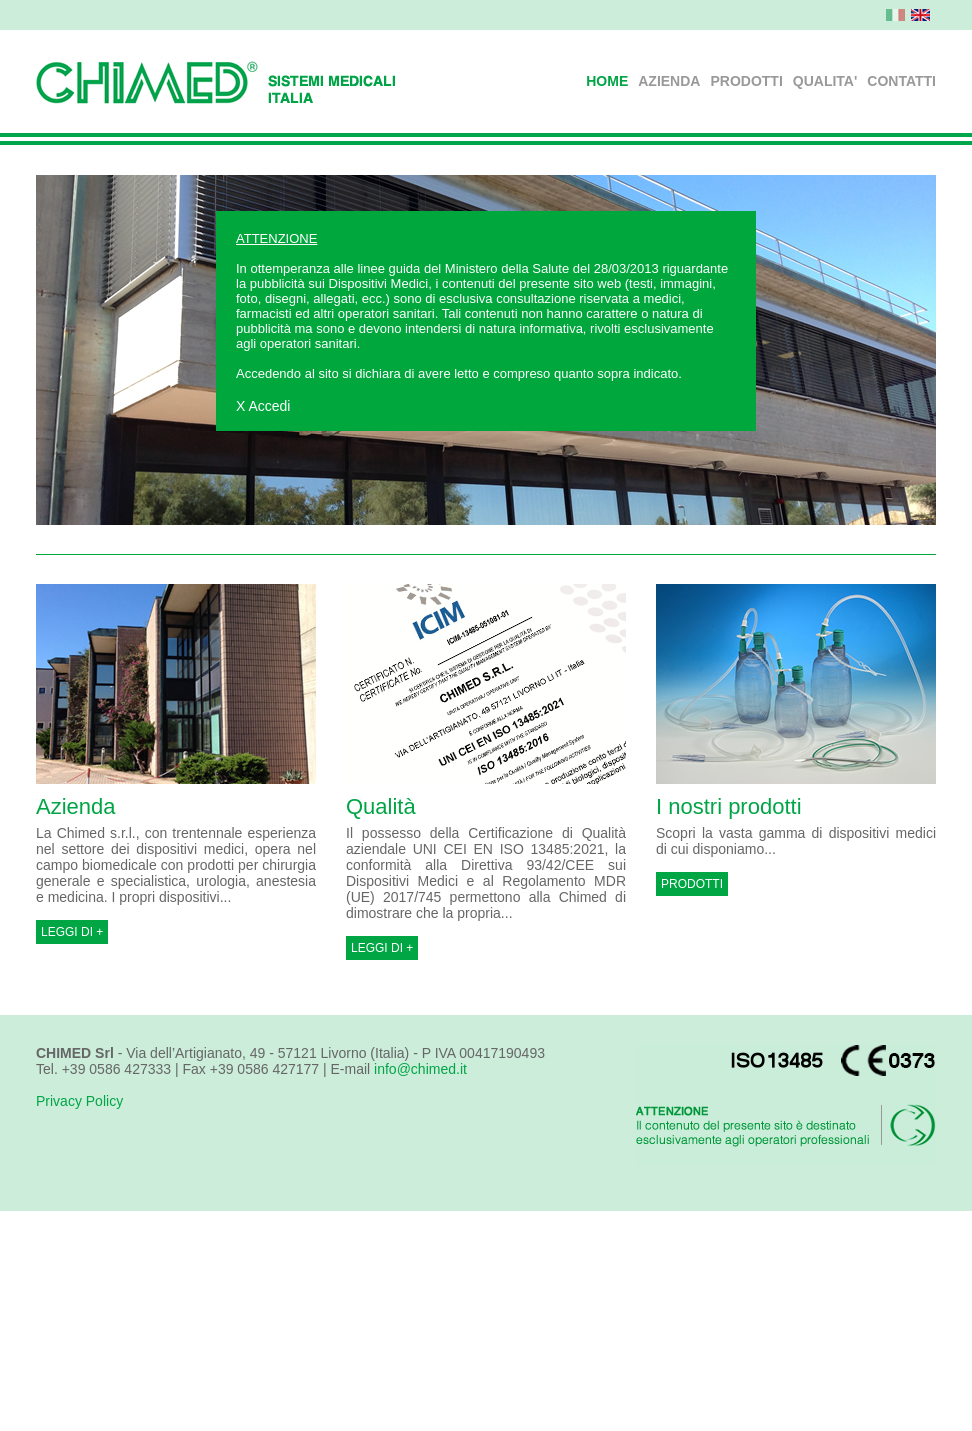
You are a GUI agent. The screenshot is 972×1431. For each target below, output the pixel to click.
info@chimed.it (420, 1069)
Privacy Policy (79, 1101)
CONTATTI (901, 81)
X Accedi (263, 406)
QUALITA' (825, 81)
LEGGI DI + (72, 932)
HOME (607, 81)
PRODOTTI (746, 81)
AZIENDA (669, 81)
